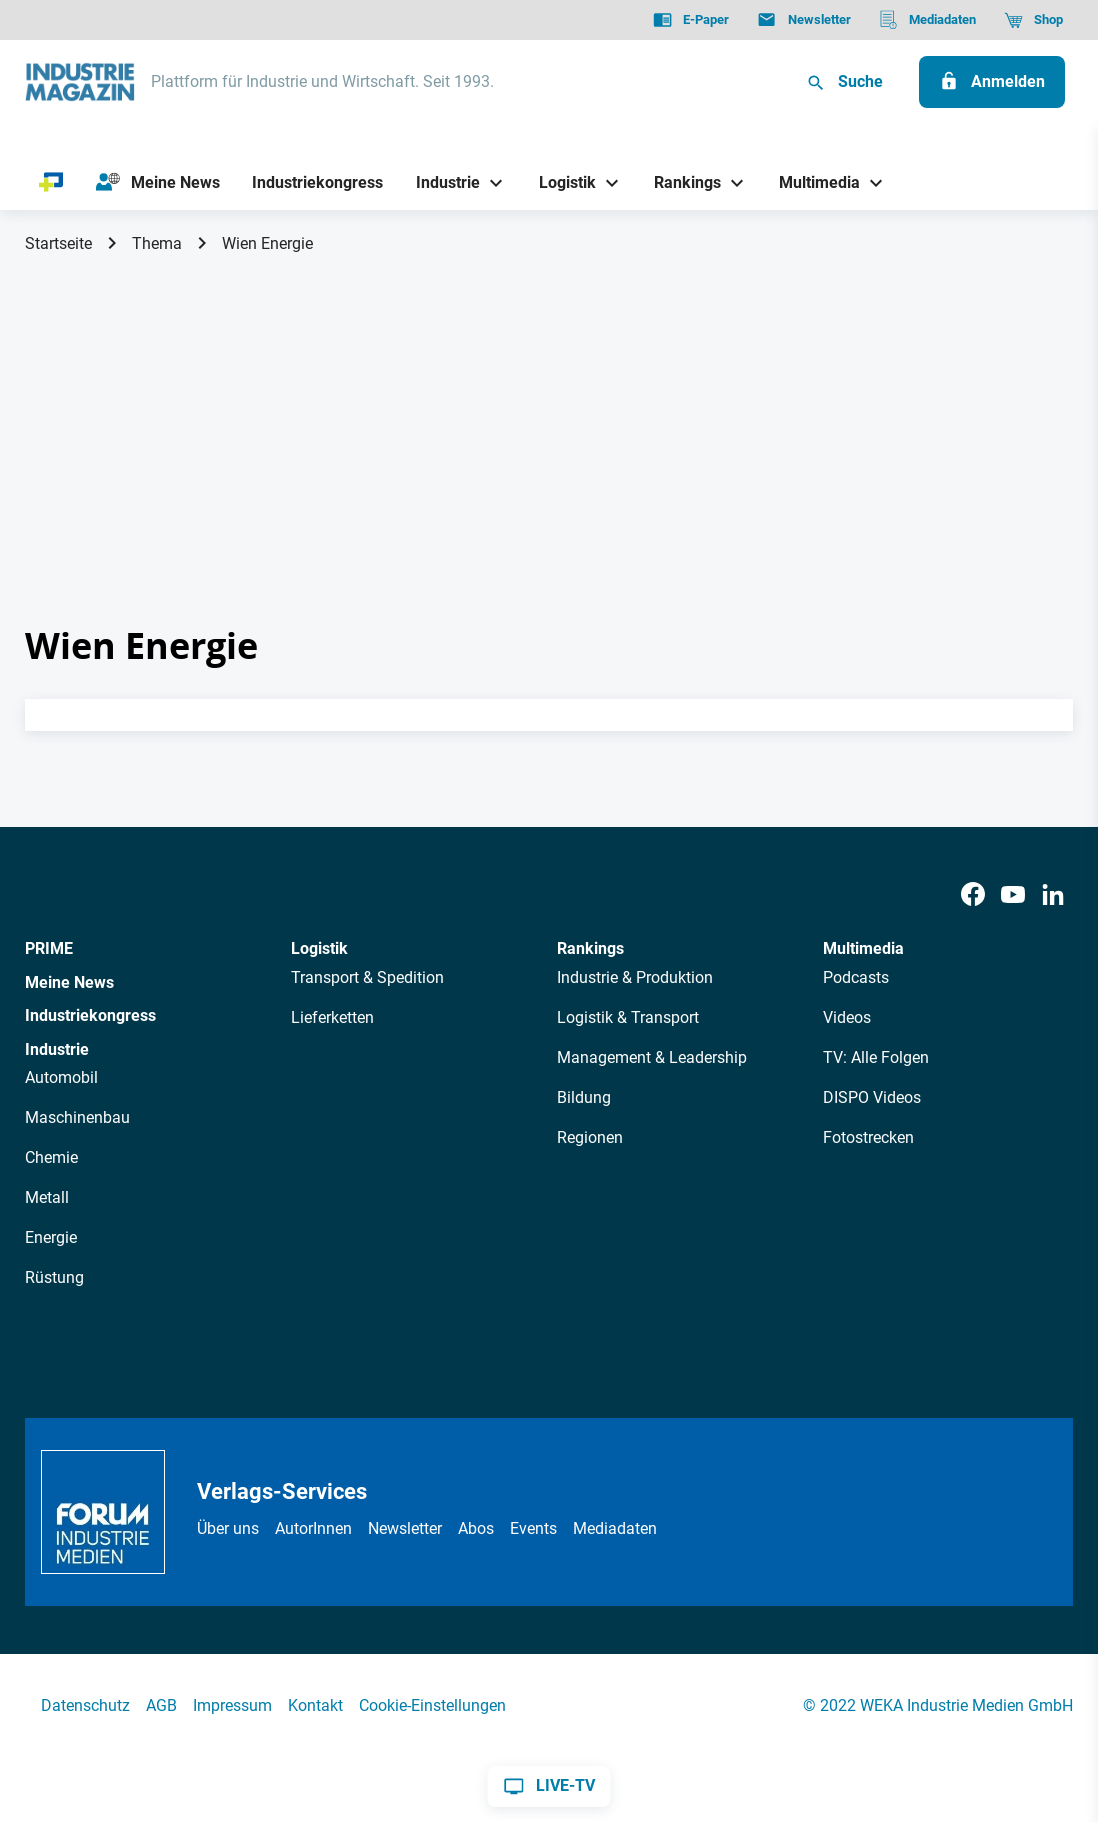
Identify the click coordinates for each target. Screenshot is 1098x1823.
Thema (157, 243)
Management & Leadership (652, 1057)
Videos (847, 1017)
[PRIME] (51, 183)
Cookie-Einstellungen (432, 1705)
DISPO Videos (872, 1097)
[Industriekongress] (318, 182)
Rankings (590, 948)
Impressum (232, 1705)
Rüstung (54, 1277)
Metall (47, 1197)
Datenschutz (85, 1705)
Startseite (58, 243)
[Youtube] (1013, 895)
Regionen (590, 1137)
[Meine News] (158, 183)
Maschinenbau (77, 1117)
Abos (476, 1528)
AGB (161, 1705)
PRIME (49, 948)
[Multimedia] (812, 182)
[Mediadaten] (927, 20)
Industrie (57, 1049)
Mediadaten (615, 1528)
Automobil (61, 1077)
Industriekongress (90, 1015)
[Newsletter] (803, 20)
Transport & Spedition (367, 977)
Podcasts (856, 977)
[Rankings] (680, 182)
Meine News (69, 982)
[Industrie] (441, 182)
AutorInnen (313, 1528)
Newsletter (405, 1528)
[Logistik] (559, 182)
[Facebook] (973, 895)
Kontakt (315, 1705)
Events (533, 1528)
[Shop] (1033, 20)
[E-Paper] (691, 20)
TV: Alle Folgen (876, 1057)
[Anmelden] (992, 82)
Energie (51, 1237)
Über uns (228, 1528)
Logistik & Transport (628, 1017)
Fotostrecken (868, 1137)
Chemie (51, 1157)
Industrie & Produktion (635, 977)
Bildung (584, 1097)
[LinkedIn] (1053, 895)
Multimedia (863, 948)
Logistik (319, 948)
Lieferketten (332, 1017)
